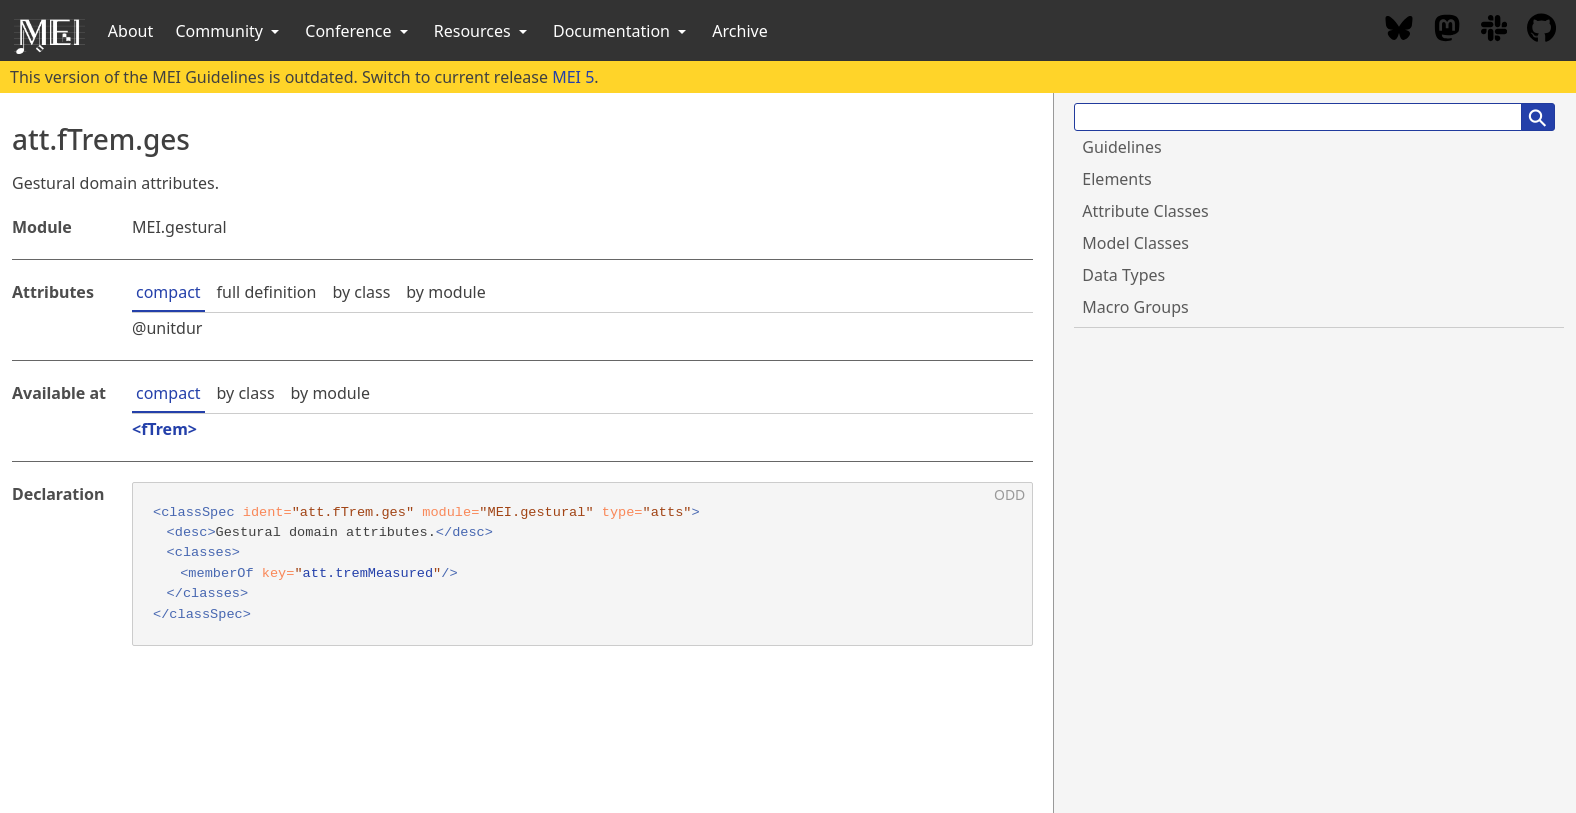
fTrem (164, 429)
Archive (739, 31)
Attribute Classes (1145, 211)
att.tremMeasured (368, 573)
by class (361, 292)
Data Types (1123, 275)
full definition (267, 292)
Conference (358, 31)
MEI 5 (573, 77)
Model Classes (1135, 243)
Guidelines (1121, 147)
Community (229, 31)
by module (445, 292)
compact (168, 292)
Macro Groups (1135, 307)
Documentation (621, 31)
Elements (1116, 179)
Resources (482, 31)
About (130, 31)
